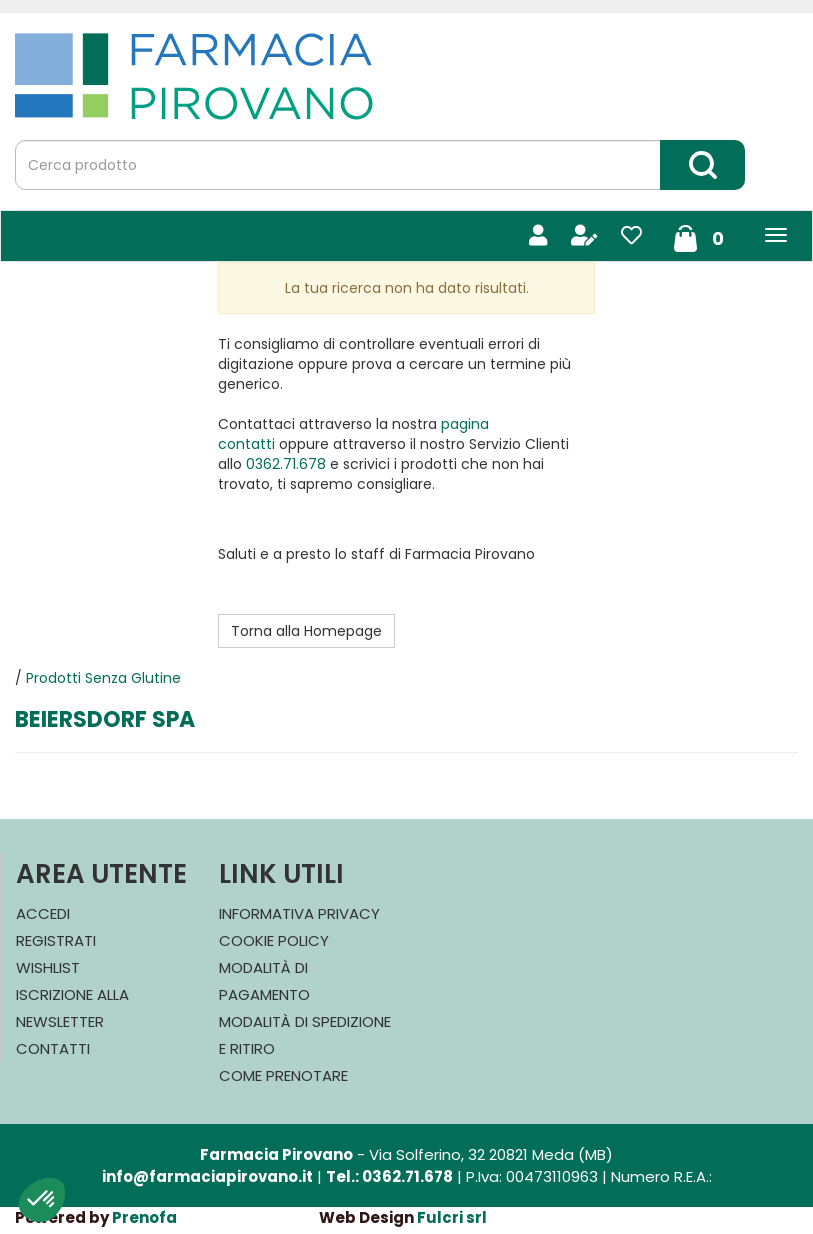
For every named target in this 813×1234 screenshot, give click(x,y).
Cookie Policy (274, 940)
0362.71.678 (286, 464)
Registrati (56, 940)
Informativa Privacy (299, 913)
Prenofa (144, 1217)
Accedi (43, 913)
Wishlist (48, 967)
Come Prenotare (283, 1075)
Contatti (53, 1048)
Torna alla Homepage (306, 631)
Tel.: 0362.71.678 (389, 1176)
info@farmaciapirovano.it (207, 1176)
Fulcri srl (452, 1217)
